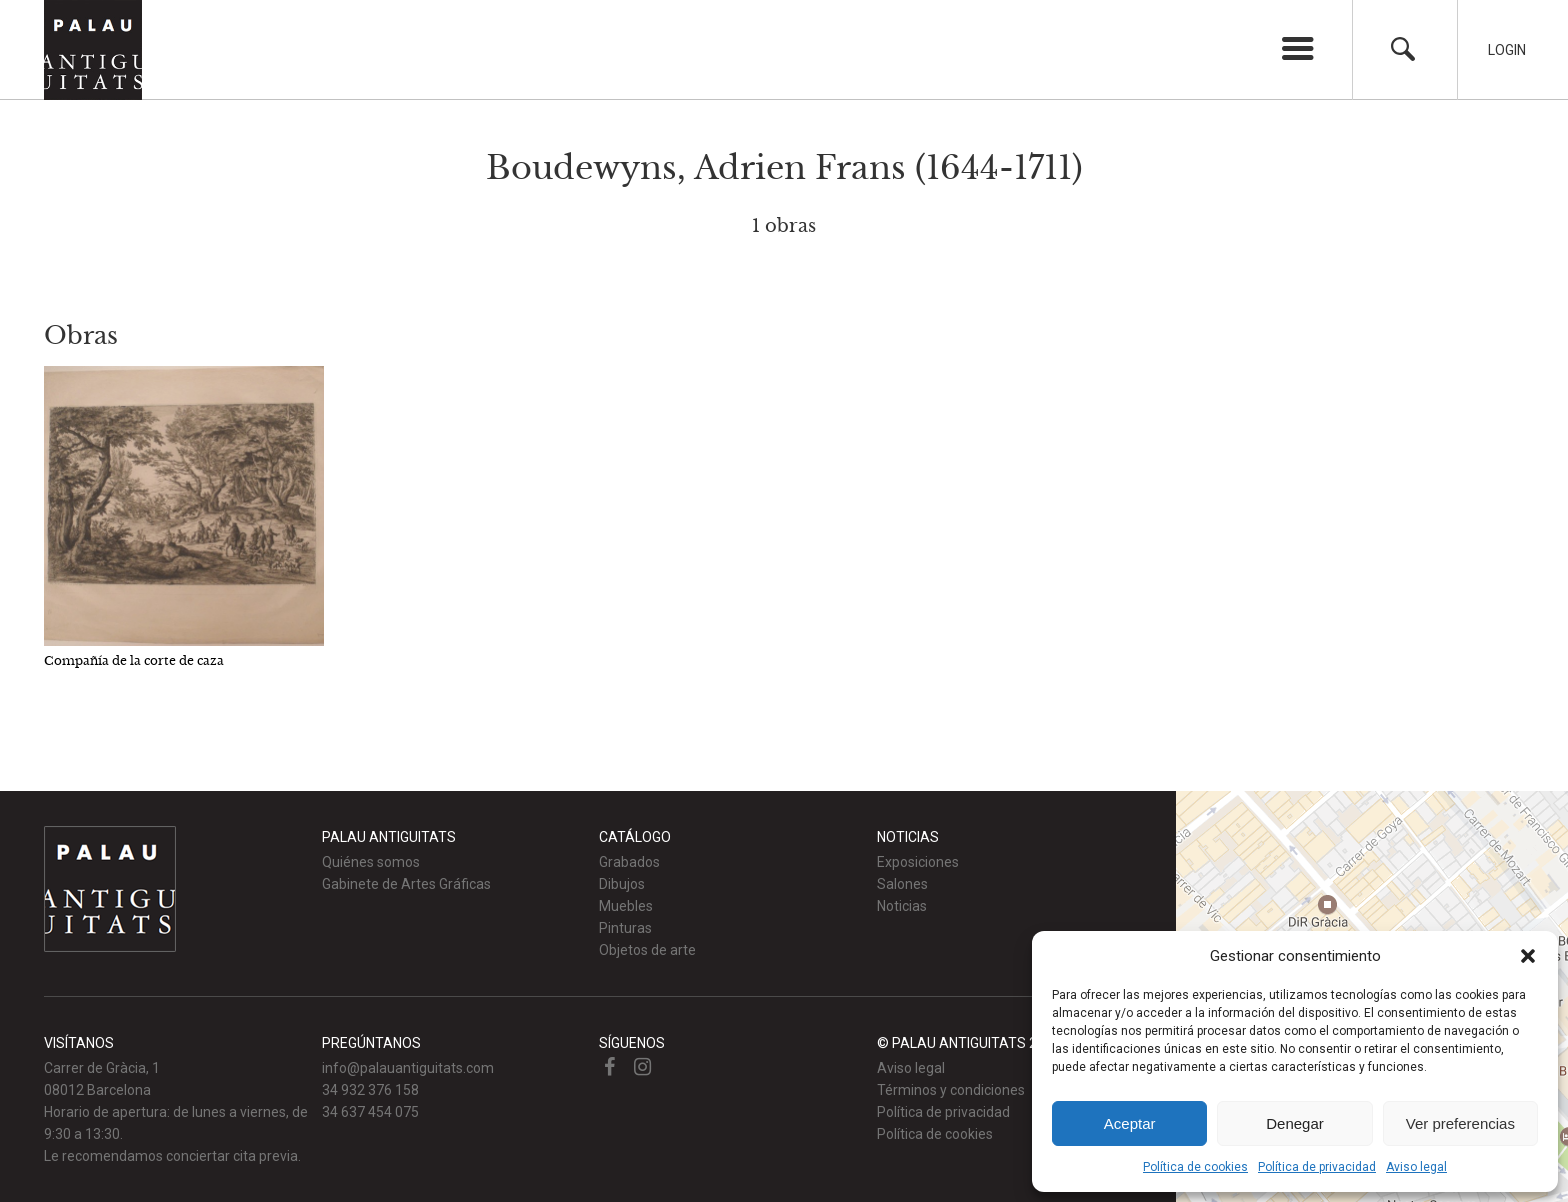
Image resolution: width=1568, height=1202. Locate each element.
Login (1507, 50)
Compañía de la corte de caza (134, 660)
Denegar (1295, 1123)
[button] (1528, 956)
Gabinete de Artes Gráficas (406, 884)
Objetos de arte (647, 950)
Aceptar (1130, 1123)
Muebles (626, 906)
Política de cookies (1195, 1167)
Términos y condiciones (951, 1090)
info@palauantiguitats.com (408, 1068)
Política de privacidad (1317, 1167)
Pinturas (625, 928)
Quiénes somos (371, 862)
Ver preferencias (1460, 1123)
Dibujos (622, 884)
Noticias (902, 906)
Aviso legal (1416, 1167)
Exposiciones (918, 862)
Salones (902, 884)
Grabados (629, 862)
